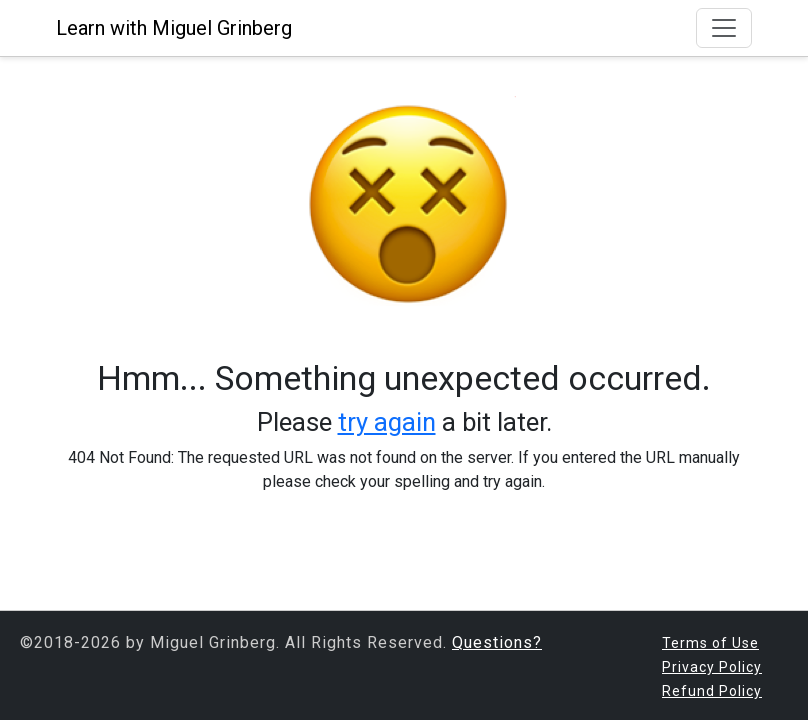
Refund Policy (712, 691)
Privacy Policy (712, 667)
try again (387, 422)
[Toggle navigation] (724, 28)
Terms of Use (710, 643)
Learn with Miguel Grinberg (174, 28)
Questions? (497, 642)
